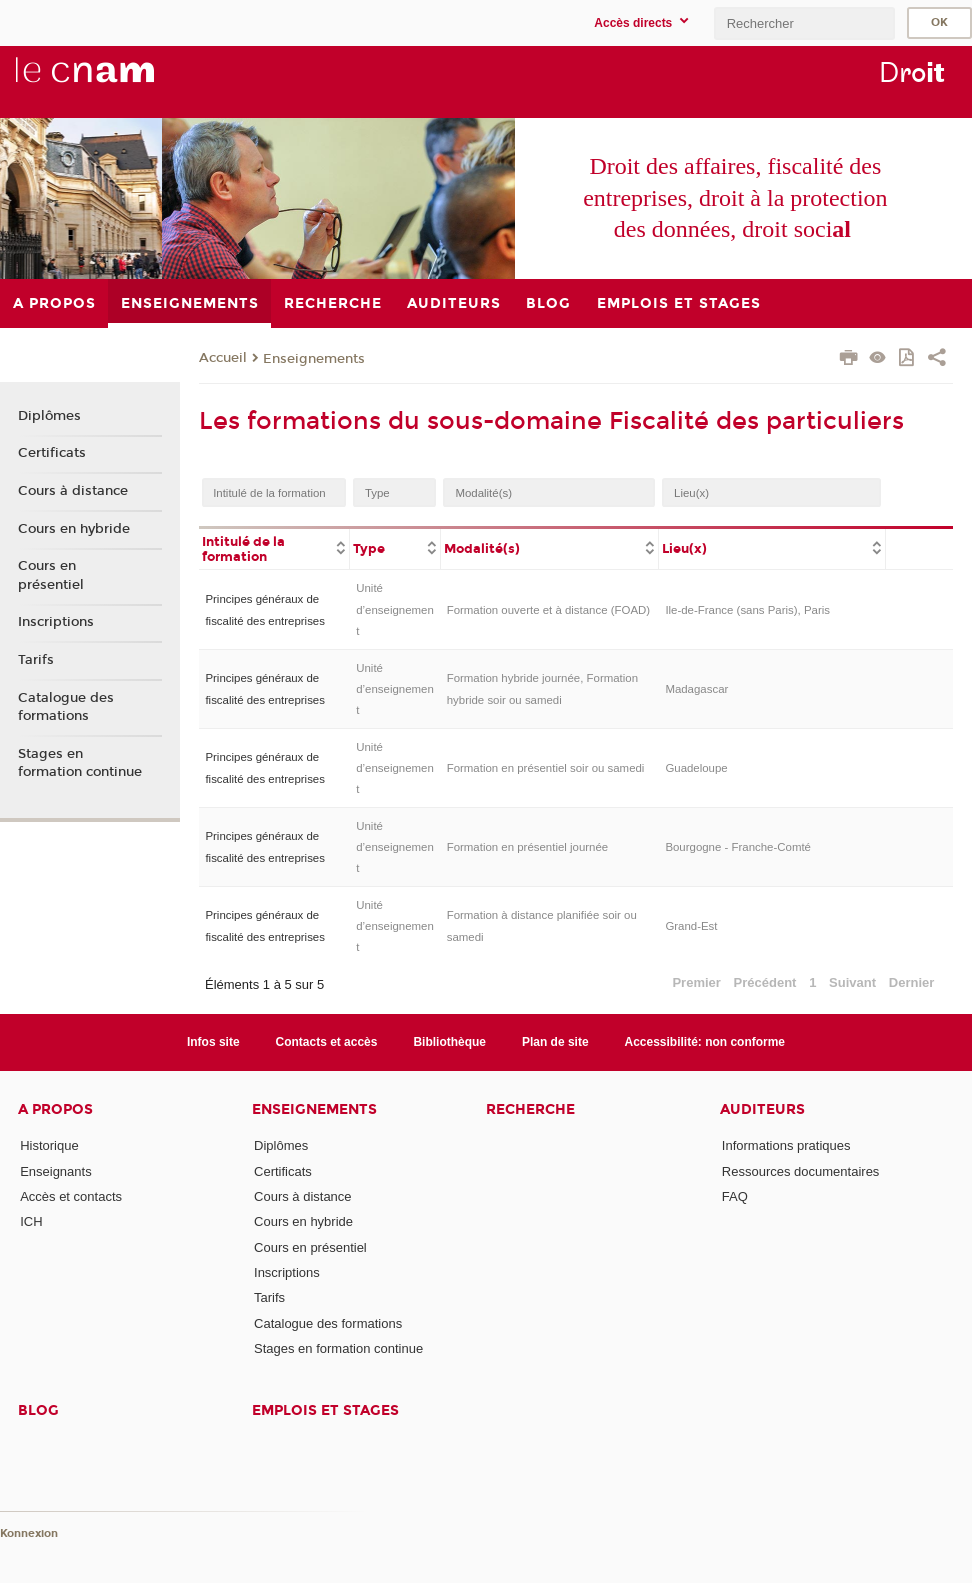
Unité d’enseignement (395, 609)
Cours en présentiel (51, 575)
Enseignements (314, 359)
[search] (804, 23)
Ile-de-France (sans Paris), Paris (747, 610)
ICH (31, 1221)
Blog (38, 1410)
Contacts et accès (327, 1042)
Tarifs (36, 660)
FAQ (735, 1196)
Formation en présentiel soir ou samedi (546, 768)
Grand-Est (691, 926)
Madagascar (696, 689)
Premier (696, 982)
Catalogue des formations (66, 707)
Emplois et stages (325, 1410)
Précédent (765, 982)
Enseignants (56, 1171)
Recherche (530, 1109)
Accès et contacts (71, 1196)
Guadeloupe (696, 768)
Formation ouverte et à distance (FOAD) (548, 610)
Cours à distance (73, 491)
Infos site (213, 1042)
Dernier (912, 982)
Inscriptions (56, 622)
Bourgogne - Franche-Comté (738, 847)
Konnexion (29, 1533)
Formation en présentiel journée (528, 847)
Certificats (52, 453)
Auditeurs (762, 1109)
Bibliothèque (449, 1042)
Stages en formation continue (80, 763)
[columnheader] (274, 548)
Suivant (852, 982)
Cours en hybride (74, 529)
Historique (49, 1145)
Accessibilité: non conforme (705, 1042)
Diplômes (49, 416)
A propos (55, 1109)
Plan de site (555, 1042)
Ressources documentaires (801, 1171)
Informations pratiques (786, 1145)
